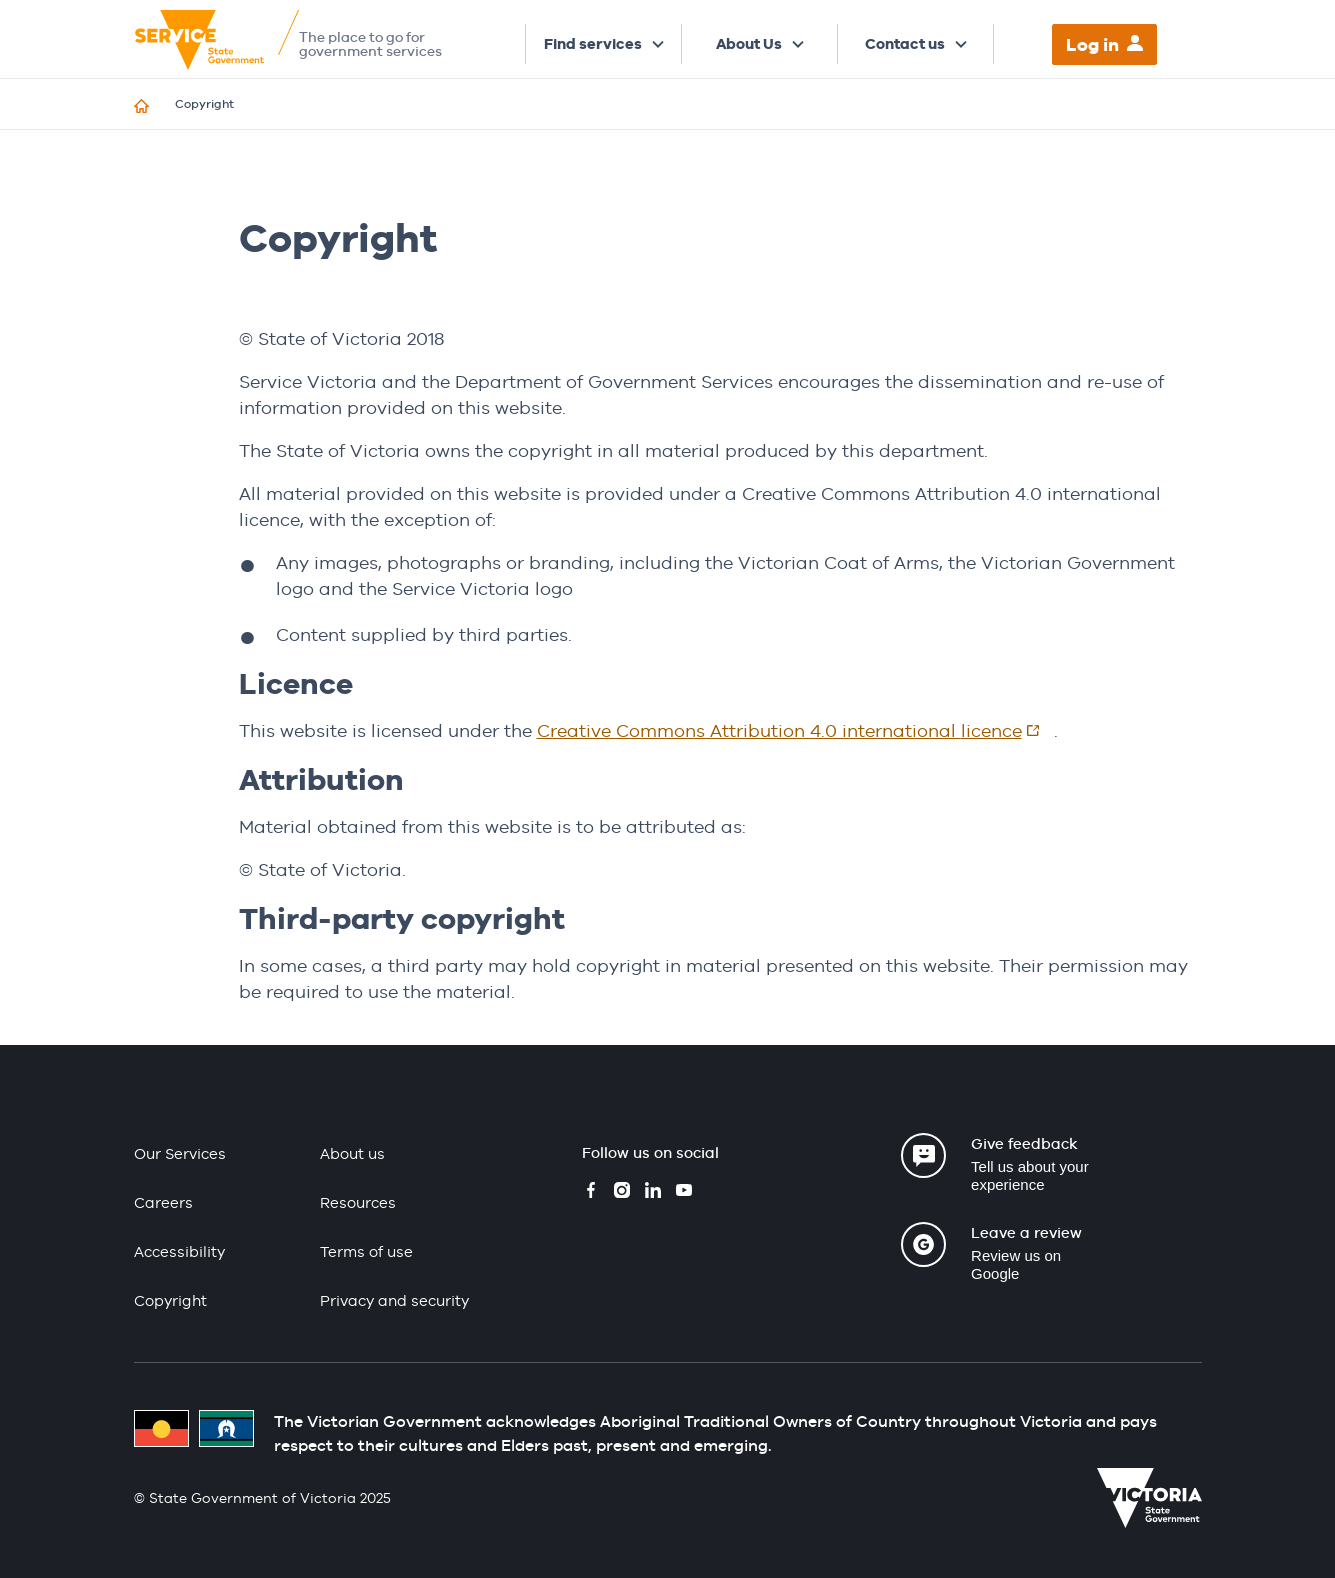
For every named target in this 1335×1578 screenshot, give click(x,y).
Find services (593, 44)
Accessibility (179, 1251)
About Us (749, 44)
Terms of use (366, 1251)
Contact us (905, 44)
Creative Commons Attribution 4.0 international (795, 730)
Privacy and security (394, 1300)
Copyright (170, 1300)
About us (352, 1153)
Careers (163, 1202)
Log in (1092, 44)
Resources (358, 1202)
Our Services (180, 1153)
